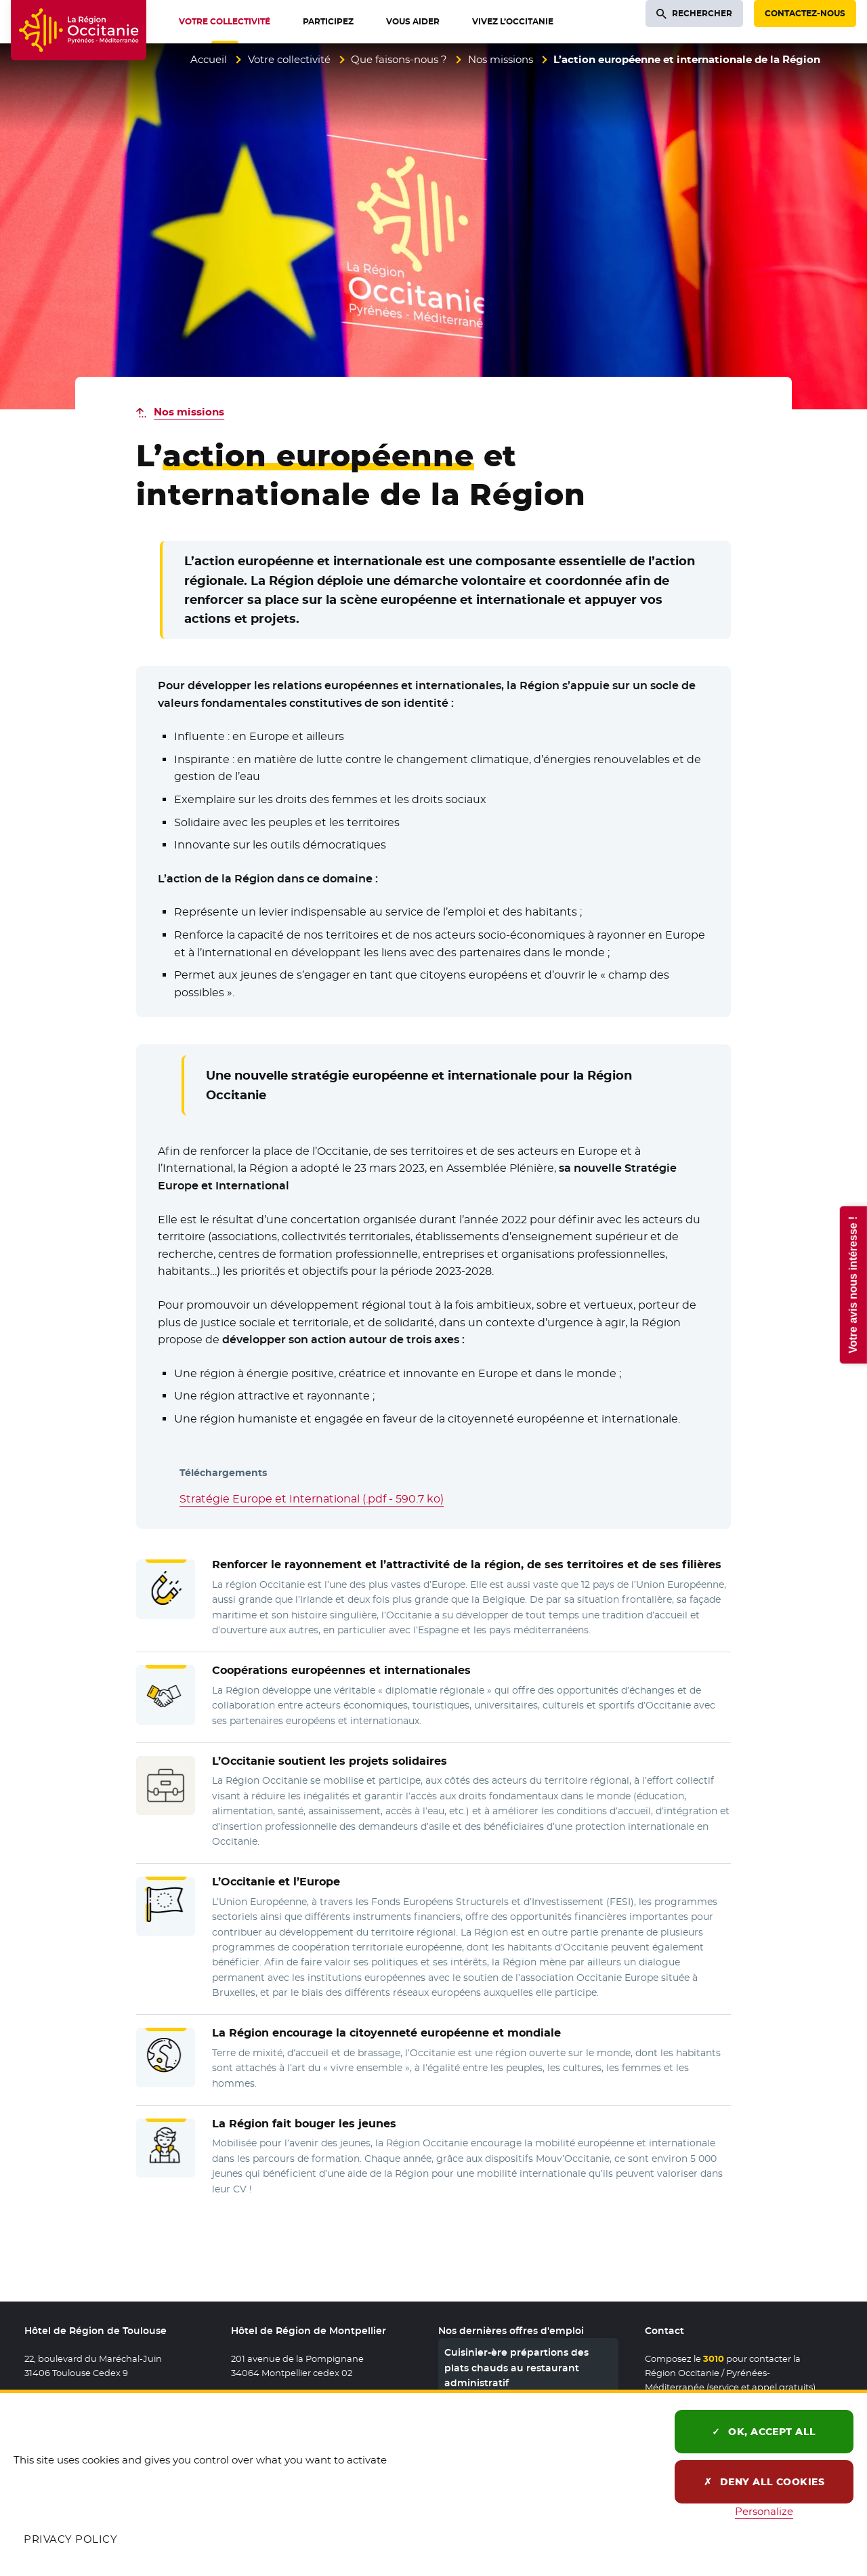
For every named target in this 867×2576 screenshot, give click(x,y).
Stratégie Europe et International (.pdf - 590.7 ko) (311, 1498)
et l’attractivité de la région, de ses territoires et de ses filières (466, 1564)
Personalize (764, 2511)
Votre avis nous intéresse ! (852, 1284)
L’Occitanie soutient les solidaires (329, 1761)
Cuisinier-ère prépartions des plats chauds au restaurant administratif (516, 2367)
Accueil (208, 59)
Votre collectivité (289, 59)
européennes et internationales (341, 1670)
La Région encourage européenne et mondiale (386, 2032)
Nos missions (500, 59)
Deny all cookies (764, 2482)
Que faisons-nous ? (399, 59)
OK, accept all (764, 2432)
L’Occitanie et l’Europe (276, 1881)
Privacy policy (70, 2539)
